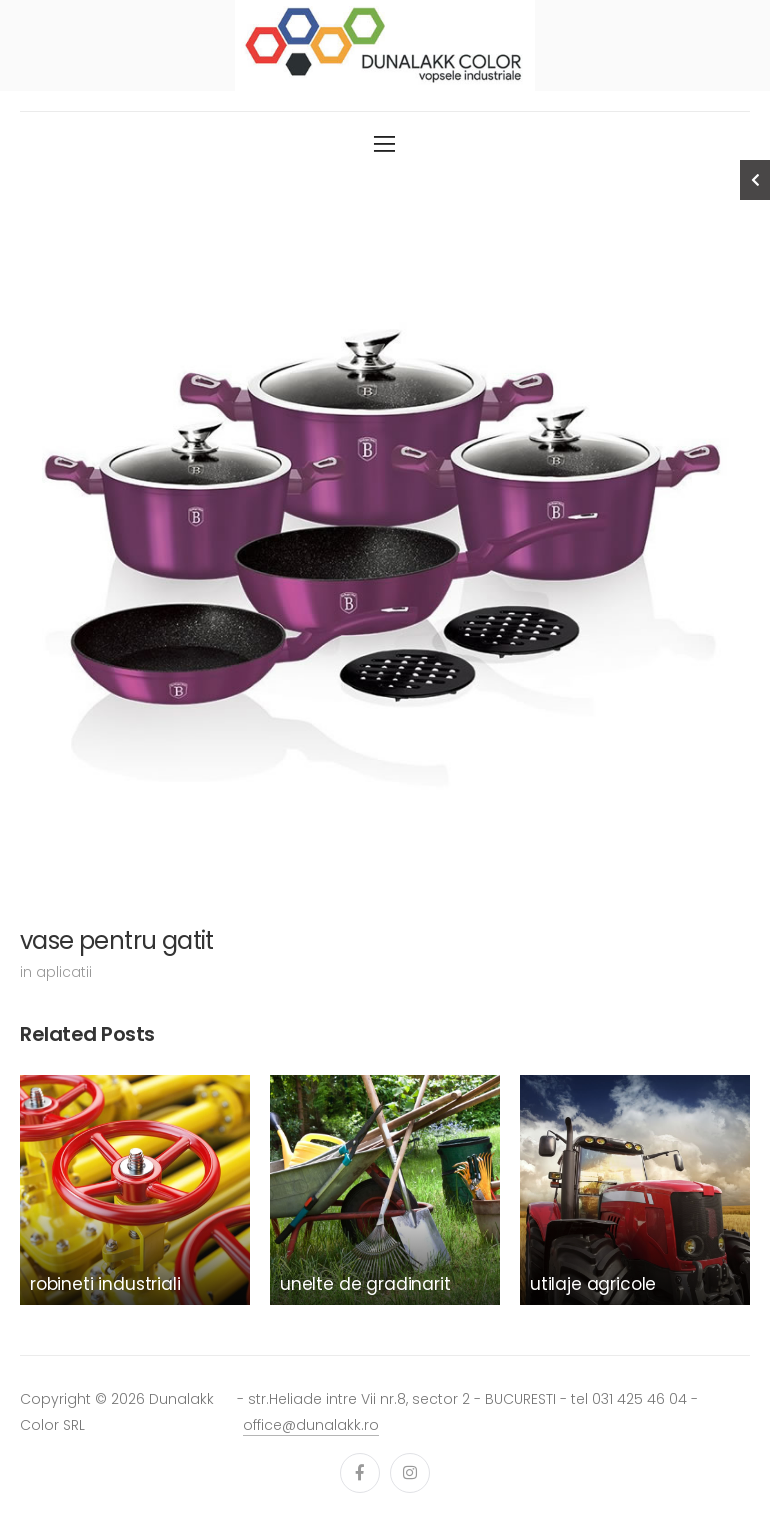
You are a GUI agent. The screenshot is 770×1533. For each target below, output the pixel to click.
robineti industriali (105, 1284)
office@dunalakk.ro (311, 1425)
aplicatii (64, 972)
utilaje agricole (593, 1284)
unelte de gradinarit (365, 1284)
